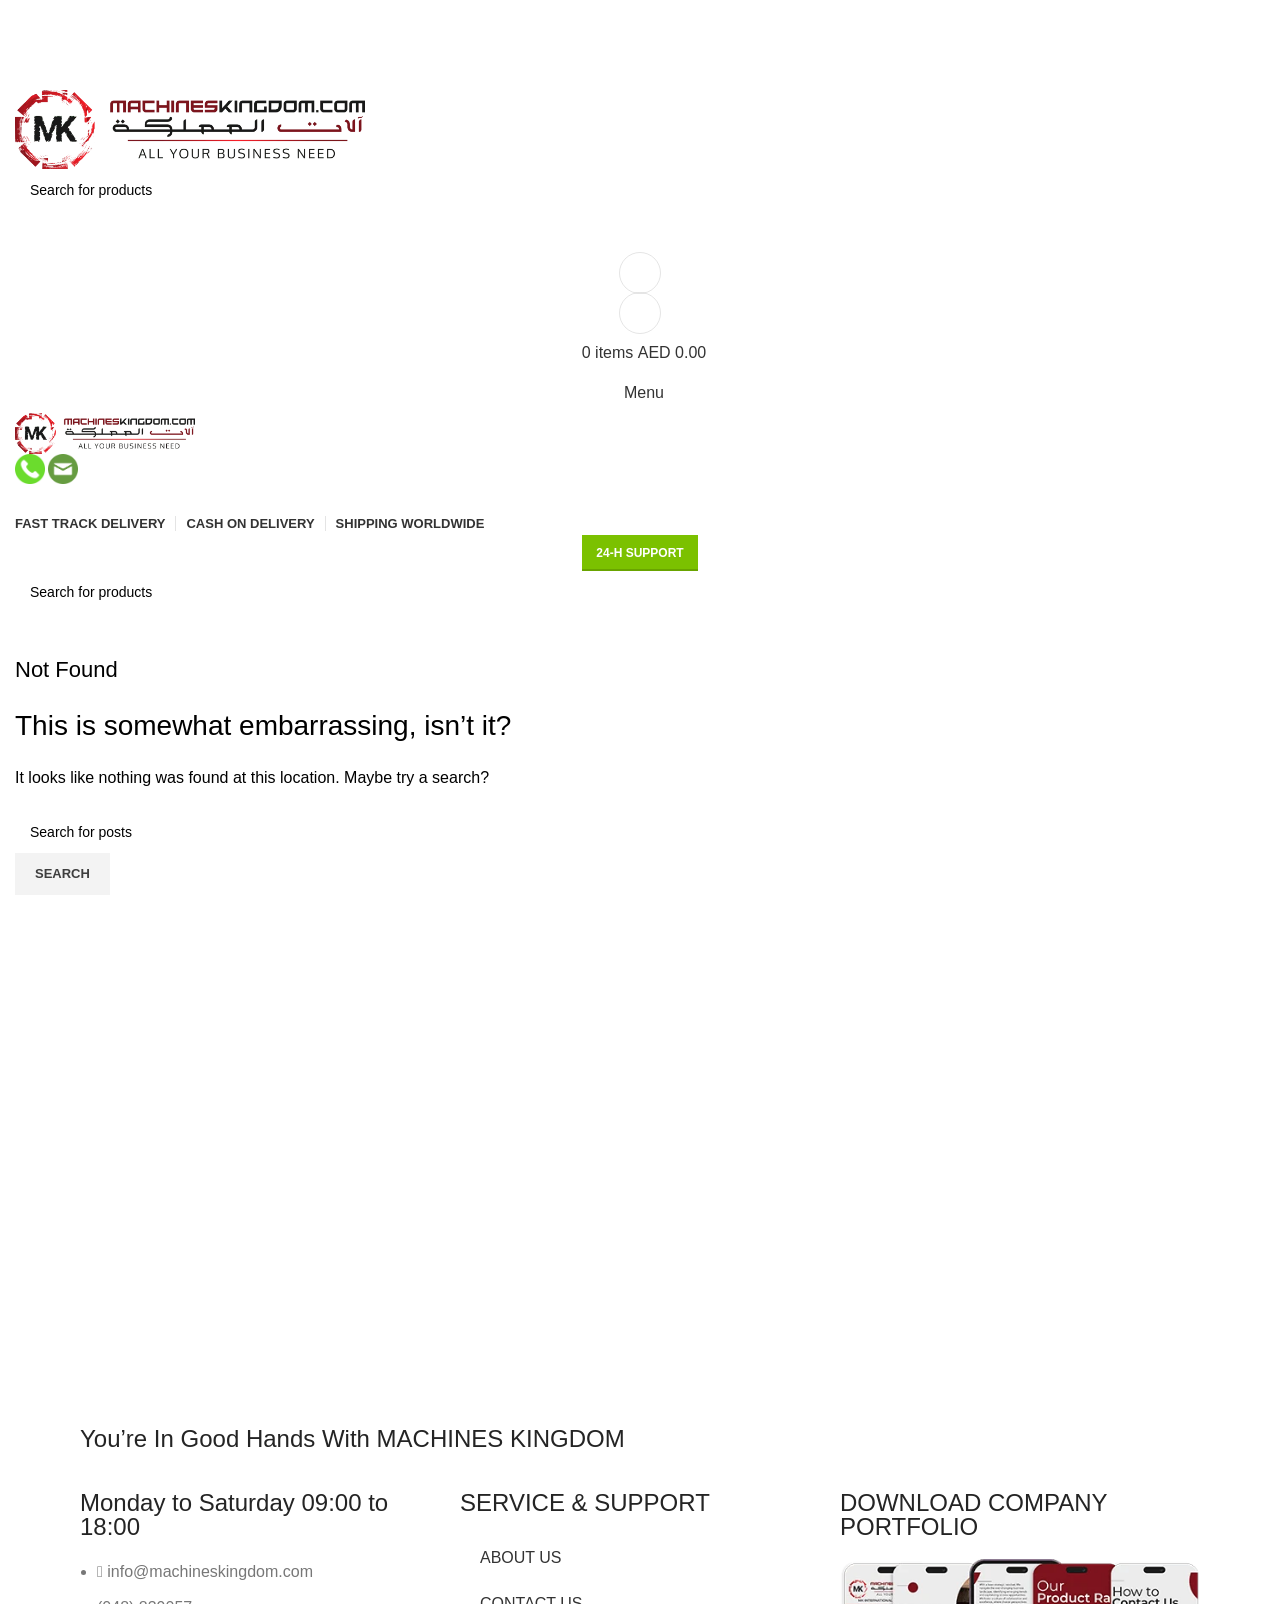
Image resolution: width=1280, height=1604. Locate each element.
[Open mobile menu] (640, 393)
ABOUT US (521, 1557)
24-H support (639, 553)
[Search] (640, 190)
